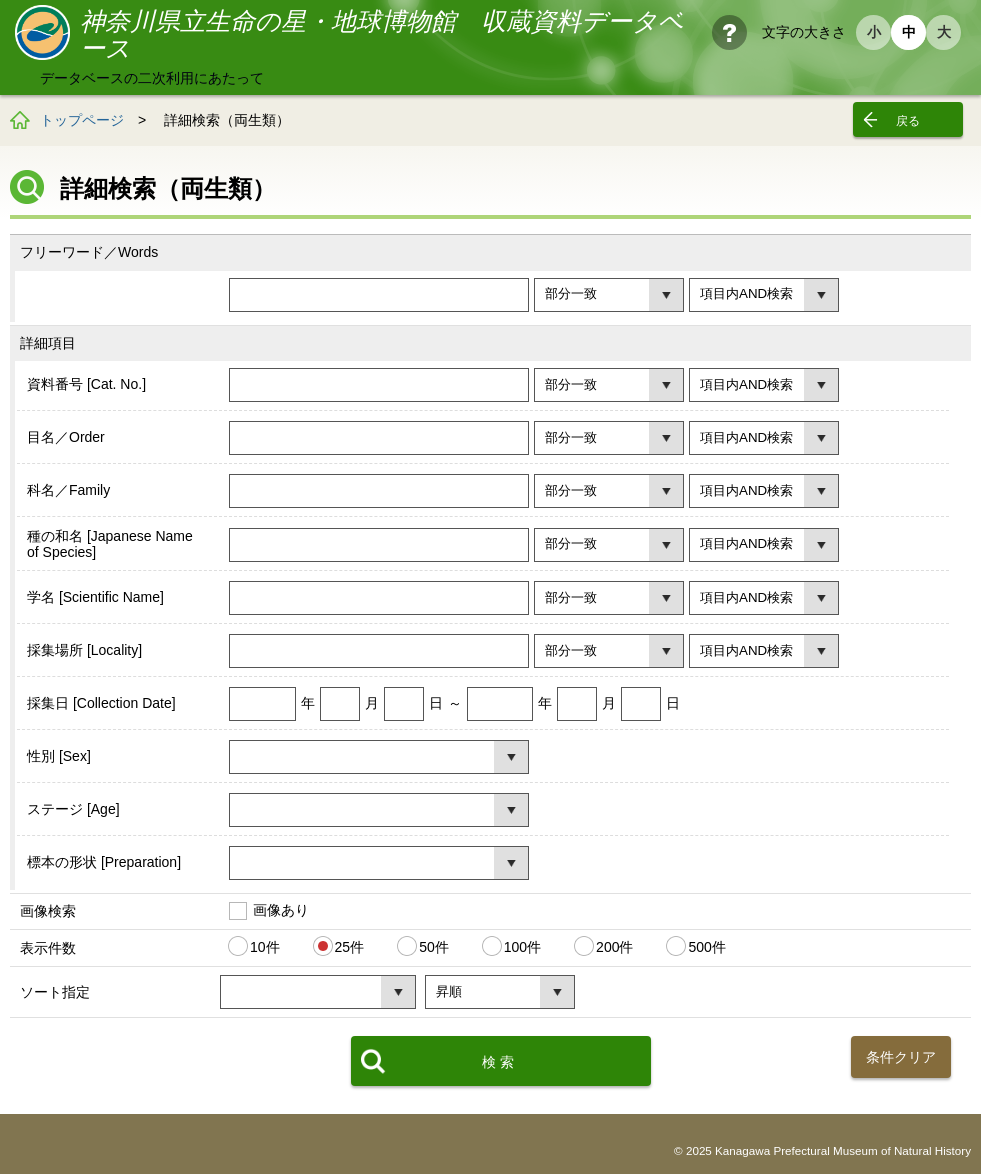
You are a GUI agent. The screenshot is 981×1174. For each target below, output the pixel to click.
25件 (350, 947)
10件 (265, 947)
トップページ (82, 120)
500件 (706, 947)
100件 (522, 947)
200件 (614, 947)
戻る (908, 121)
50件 (434, 947)
